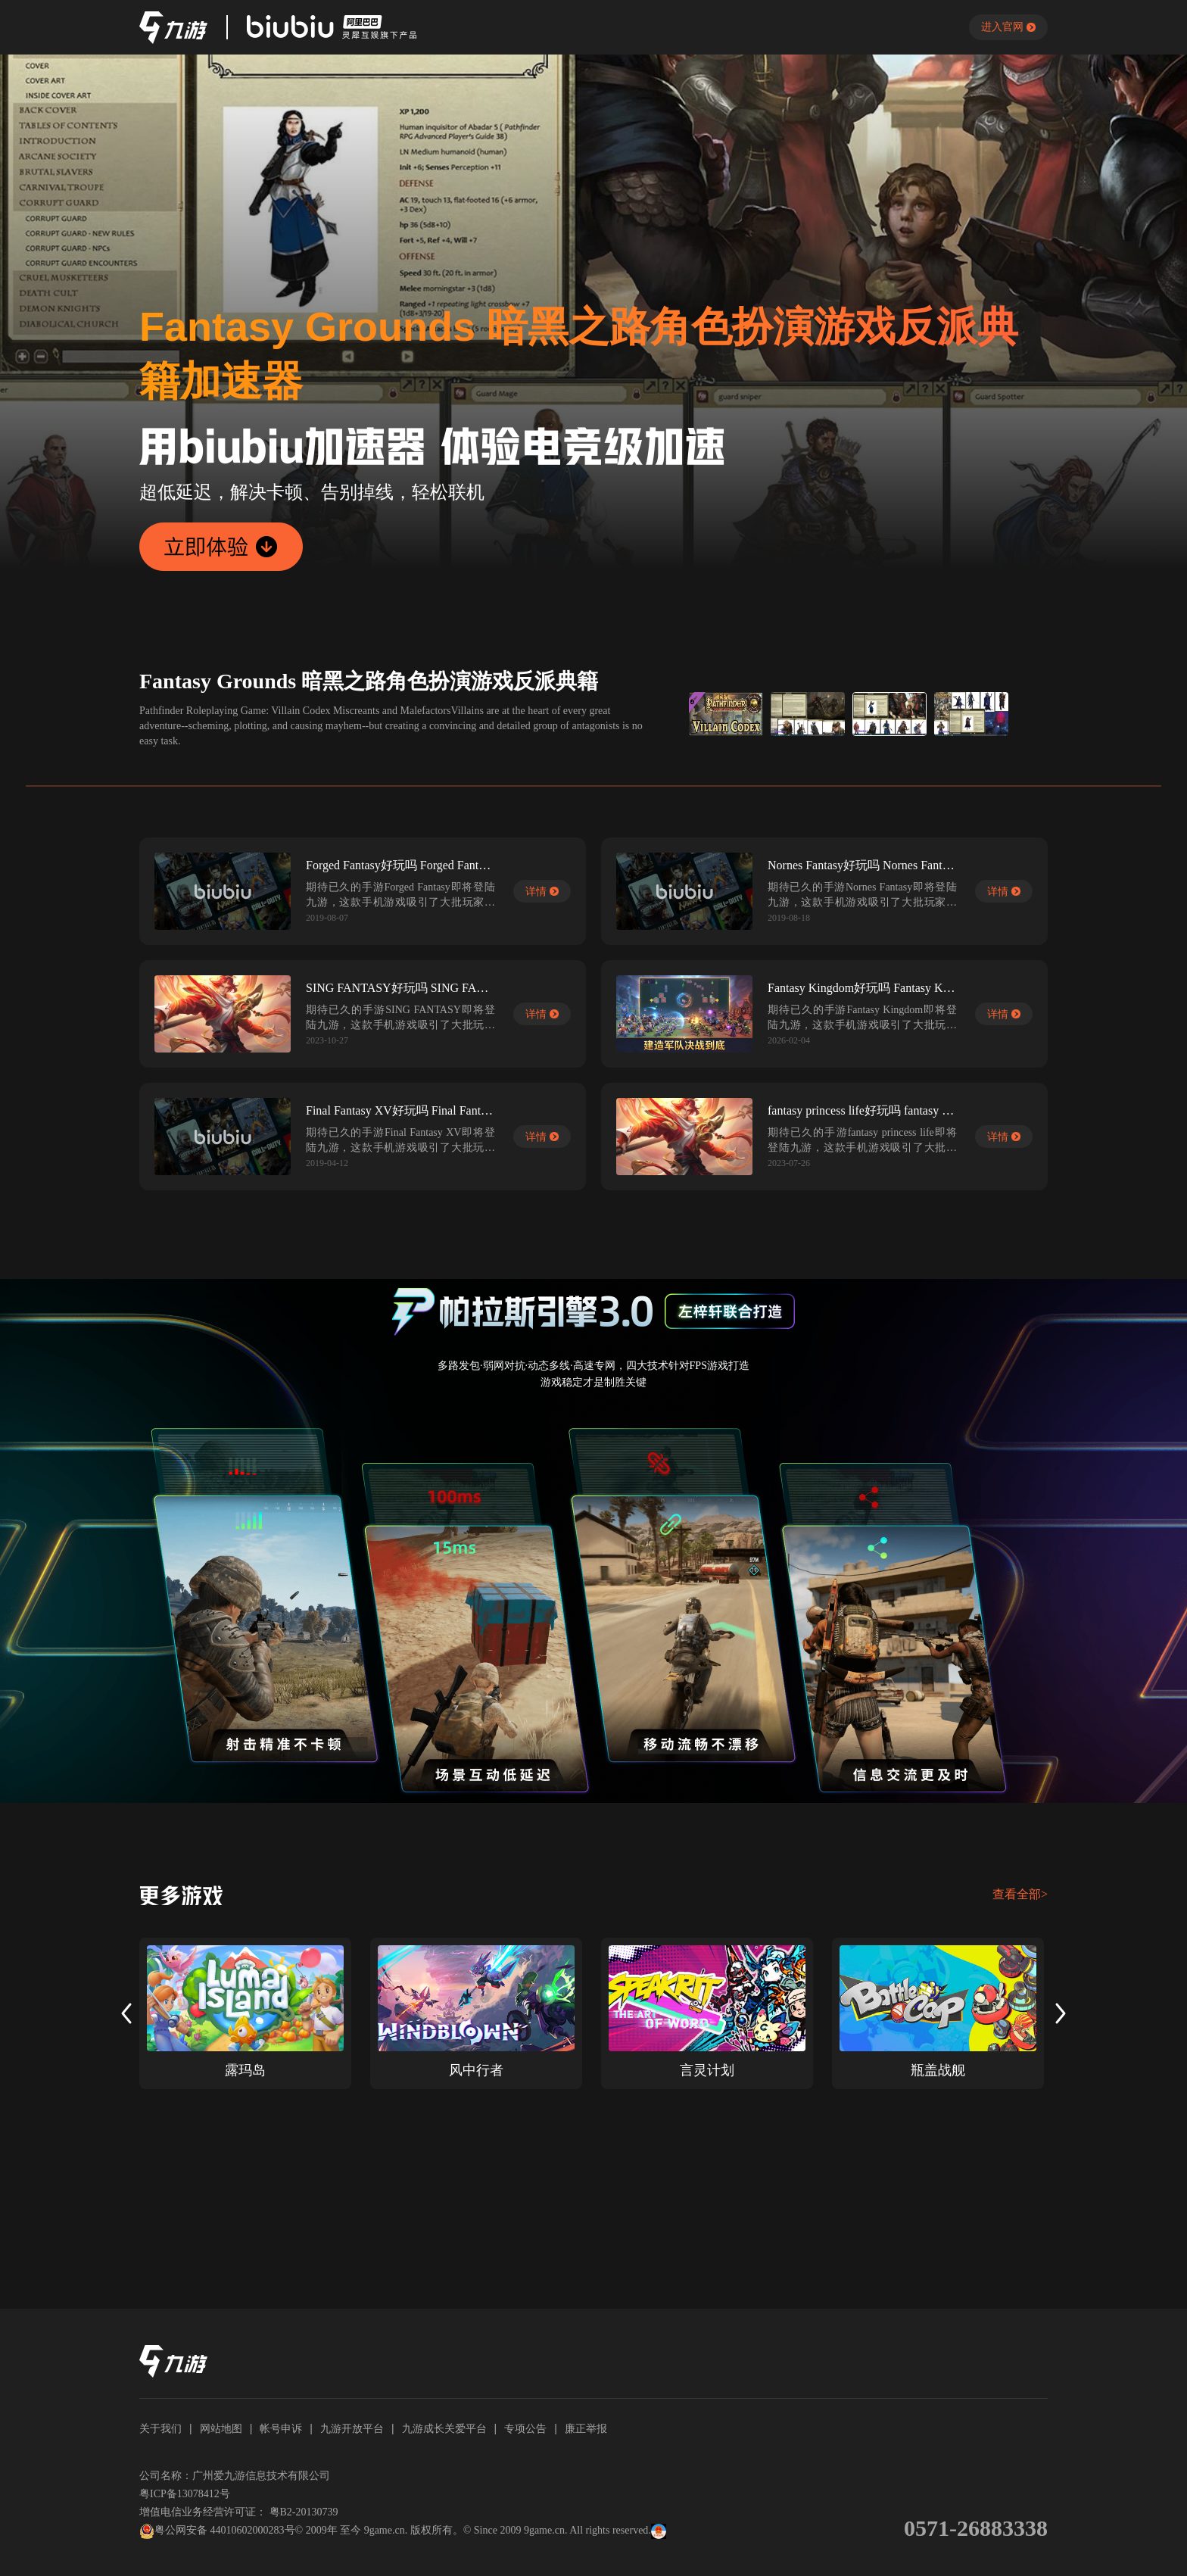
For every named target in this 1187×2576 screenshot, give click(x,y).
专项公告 (525, 2428)
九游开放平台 (352, 2428)
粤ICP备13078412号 (184, 2494)
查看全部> (1020, 1894)
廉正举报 (586, 2428)
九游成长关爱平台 (444, 2428)
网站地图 (221, 2428)
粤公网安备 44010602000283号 (217, 2531)
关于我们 (160, 2428)
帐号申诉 (281, 2428)
